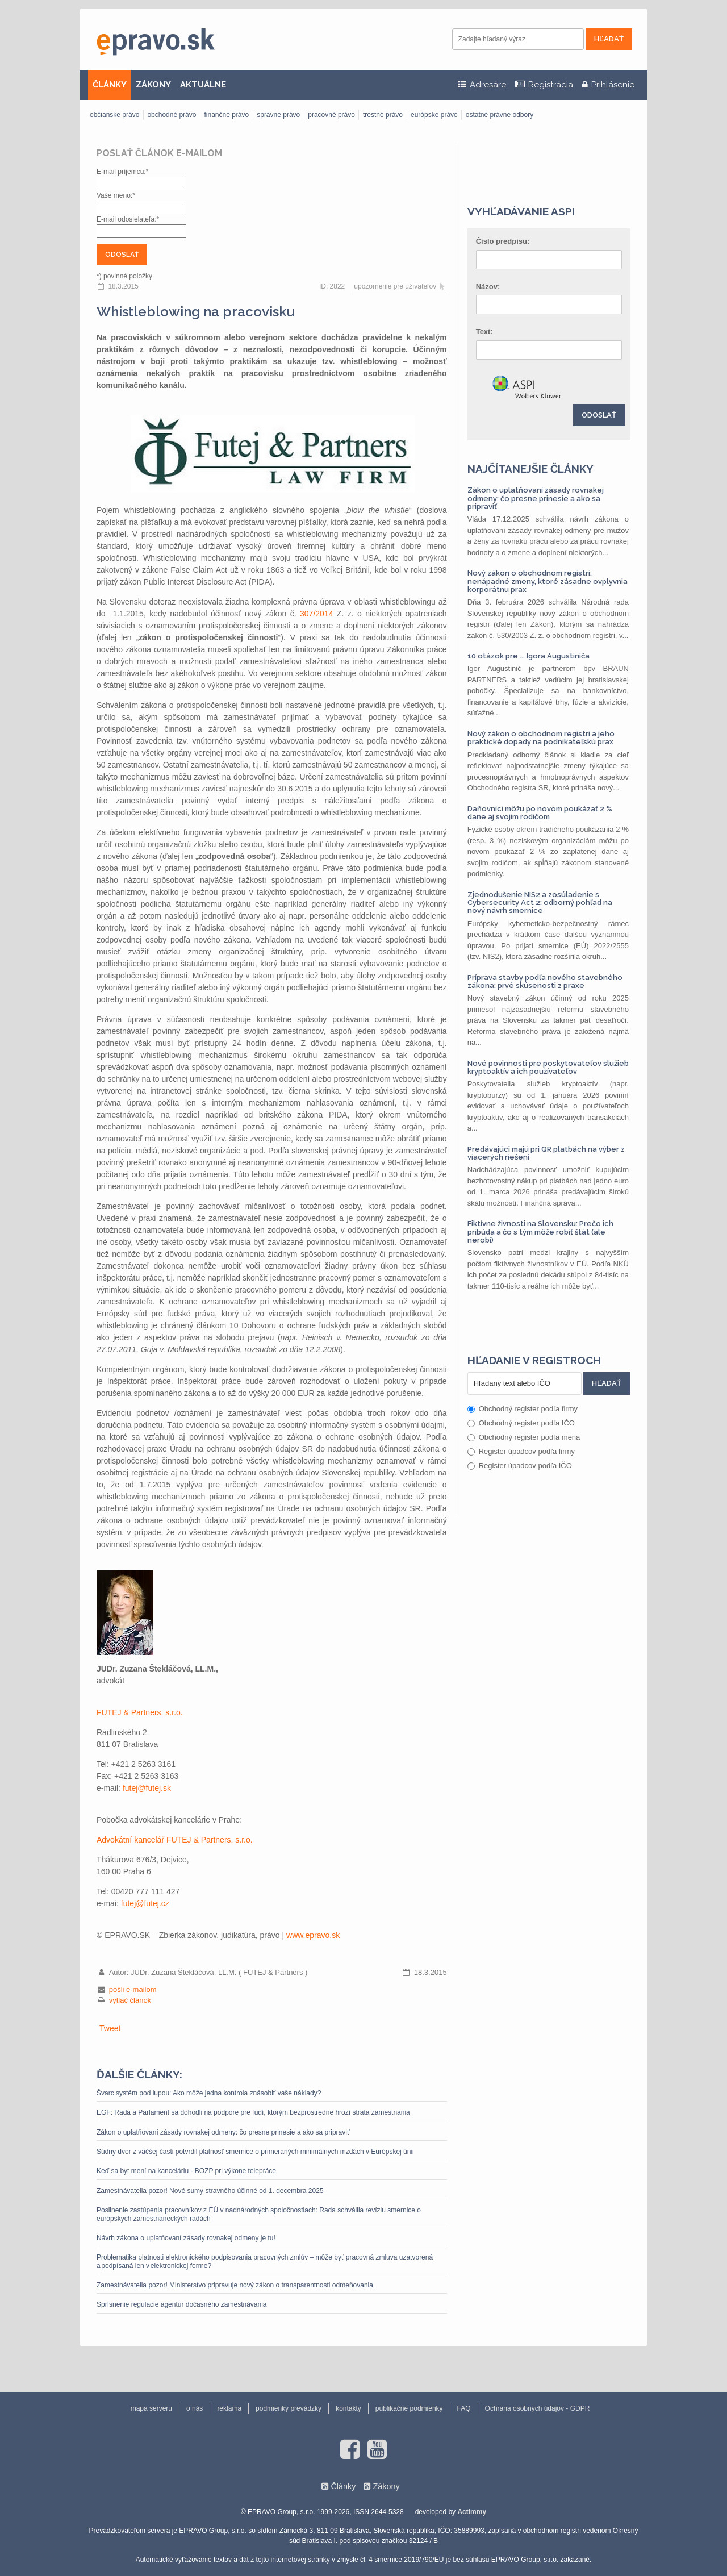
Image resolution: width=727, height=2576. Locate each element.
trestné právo (383, 115)
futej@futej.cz (145, 1903)
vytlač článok (130, 2000)
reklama (229, 2408)
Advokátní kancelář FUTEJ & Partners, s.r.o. (175, 1839)
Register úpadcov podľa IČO (519, 1465)
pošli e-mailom (133, 1989)
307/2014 (316, 613)
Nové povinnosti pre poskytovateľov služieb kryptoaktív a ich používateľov (548, 1067)
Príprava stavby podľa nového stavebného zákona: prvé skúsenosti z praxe (544, 981)
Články (343, 2486)
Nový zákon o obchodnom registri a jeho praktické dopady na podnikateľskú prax (541, 738)
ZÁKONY (153, 85)
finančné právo (226, 115)
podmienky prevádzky (288, 2408)
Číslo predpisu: (503, 241)
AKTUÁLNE (203, 85)
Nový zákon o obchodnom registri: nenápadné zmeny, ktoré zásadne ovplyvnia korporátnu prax (547, 581)
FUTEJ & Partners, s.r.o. (140, 1712)
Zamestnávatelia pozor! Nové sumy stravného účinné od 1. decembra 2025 (210, 2191)
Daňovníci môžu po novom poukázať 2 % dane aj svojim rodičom (539, 813)
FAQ (464, 2408)
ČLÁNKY (110, 85)
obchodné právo (171, 115)
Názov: (488, 286)
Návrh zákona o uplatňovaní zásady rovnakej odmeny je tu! (186, 2238)
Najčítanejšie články (530, 468)
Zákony (386, 2486)
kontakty (348, 2408)
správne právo (278, 115)
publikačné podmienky (409, 2408)
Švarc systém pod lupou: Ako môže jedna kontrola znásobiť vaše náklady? (209, 2093)
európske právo (434, 115)
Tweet (109, 2028)
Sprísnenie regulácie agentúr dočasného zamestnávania (182, 2304)
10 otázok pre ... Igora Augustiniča (528, 656)
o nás (194, 2408)
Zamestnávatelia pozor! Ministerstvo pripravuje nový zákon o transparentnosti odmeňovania (235, 2285)
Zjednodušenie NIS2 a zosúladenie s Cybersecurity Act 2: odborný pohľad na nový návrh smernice (539, 902)
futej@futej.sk (147, 1788)
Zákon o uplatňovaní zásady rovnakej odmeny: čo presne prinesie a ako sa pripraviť (223, 2132)
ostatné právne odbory (499, 115)
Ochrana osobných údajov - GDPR (537, 2408)
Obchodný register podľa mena (523, 1437)
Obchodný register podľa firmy (522, 1408)
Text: (484, 331)
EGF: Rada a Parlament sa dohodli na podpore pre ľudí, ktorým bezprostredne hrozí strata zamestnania (253, 2112)
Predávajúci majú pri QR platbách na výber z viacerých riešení (546, 1153)
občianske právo (114, 115)
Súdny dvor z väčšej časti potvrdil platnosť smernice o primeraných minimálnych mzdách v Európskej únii (255, 2152)
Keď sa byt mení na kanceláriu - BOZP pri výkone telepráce (186, 2171)
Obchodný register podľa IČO (521, 1423)
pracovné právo (331, 115)
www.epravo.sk (313, 1935)
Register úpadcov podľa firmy (521, 1451)
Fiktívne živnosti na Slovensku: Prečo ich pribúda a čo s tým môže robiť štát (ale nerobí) (540, 1231)
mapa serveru (151, 2408)
